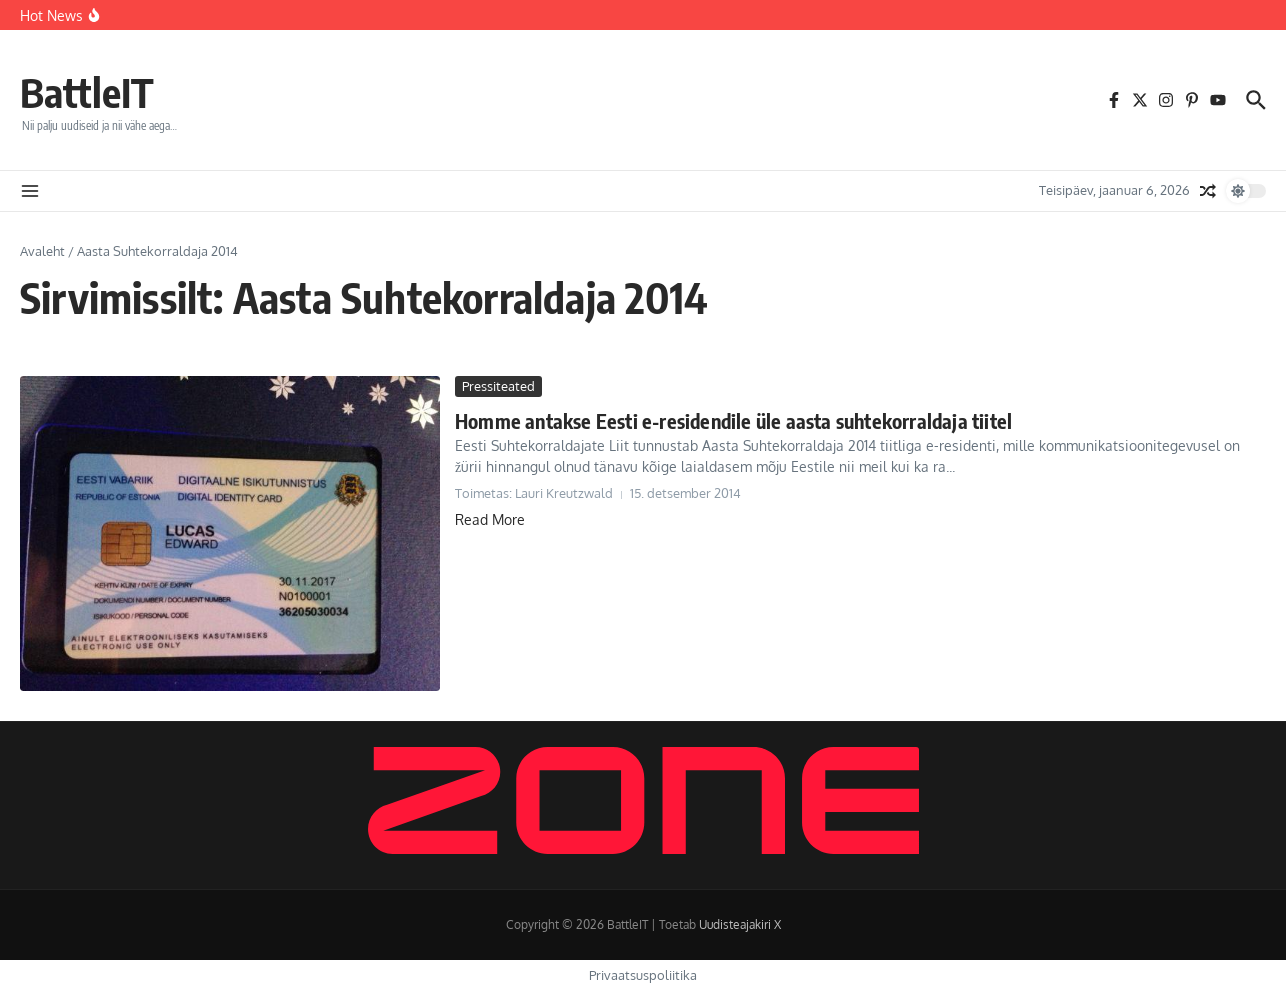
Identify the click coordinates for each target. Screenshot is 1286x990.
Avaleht (42, 251)
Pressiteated (498, 386)
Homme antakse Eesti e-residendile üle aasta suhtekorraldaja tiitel (733, 420)
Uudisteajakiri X (740, 924)
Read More (490, 519)
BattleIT (87, 92)
